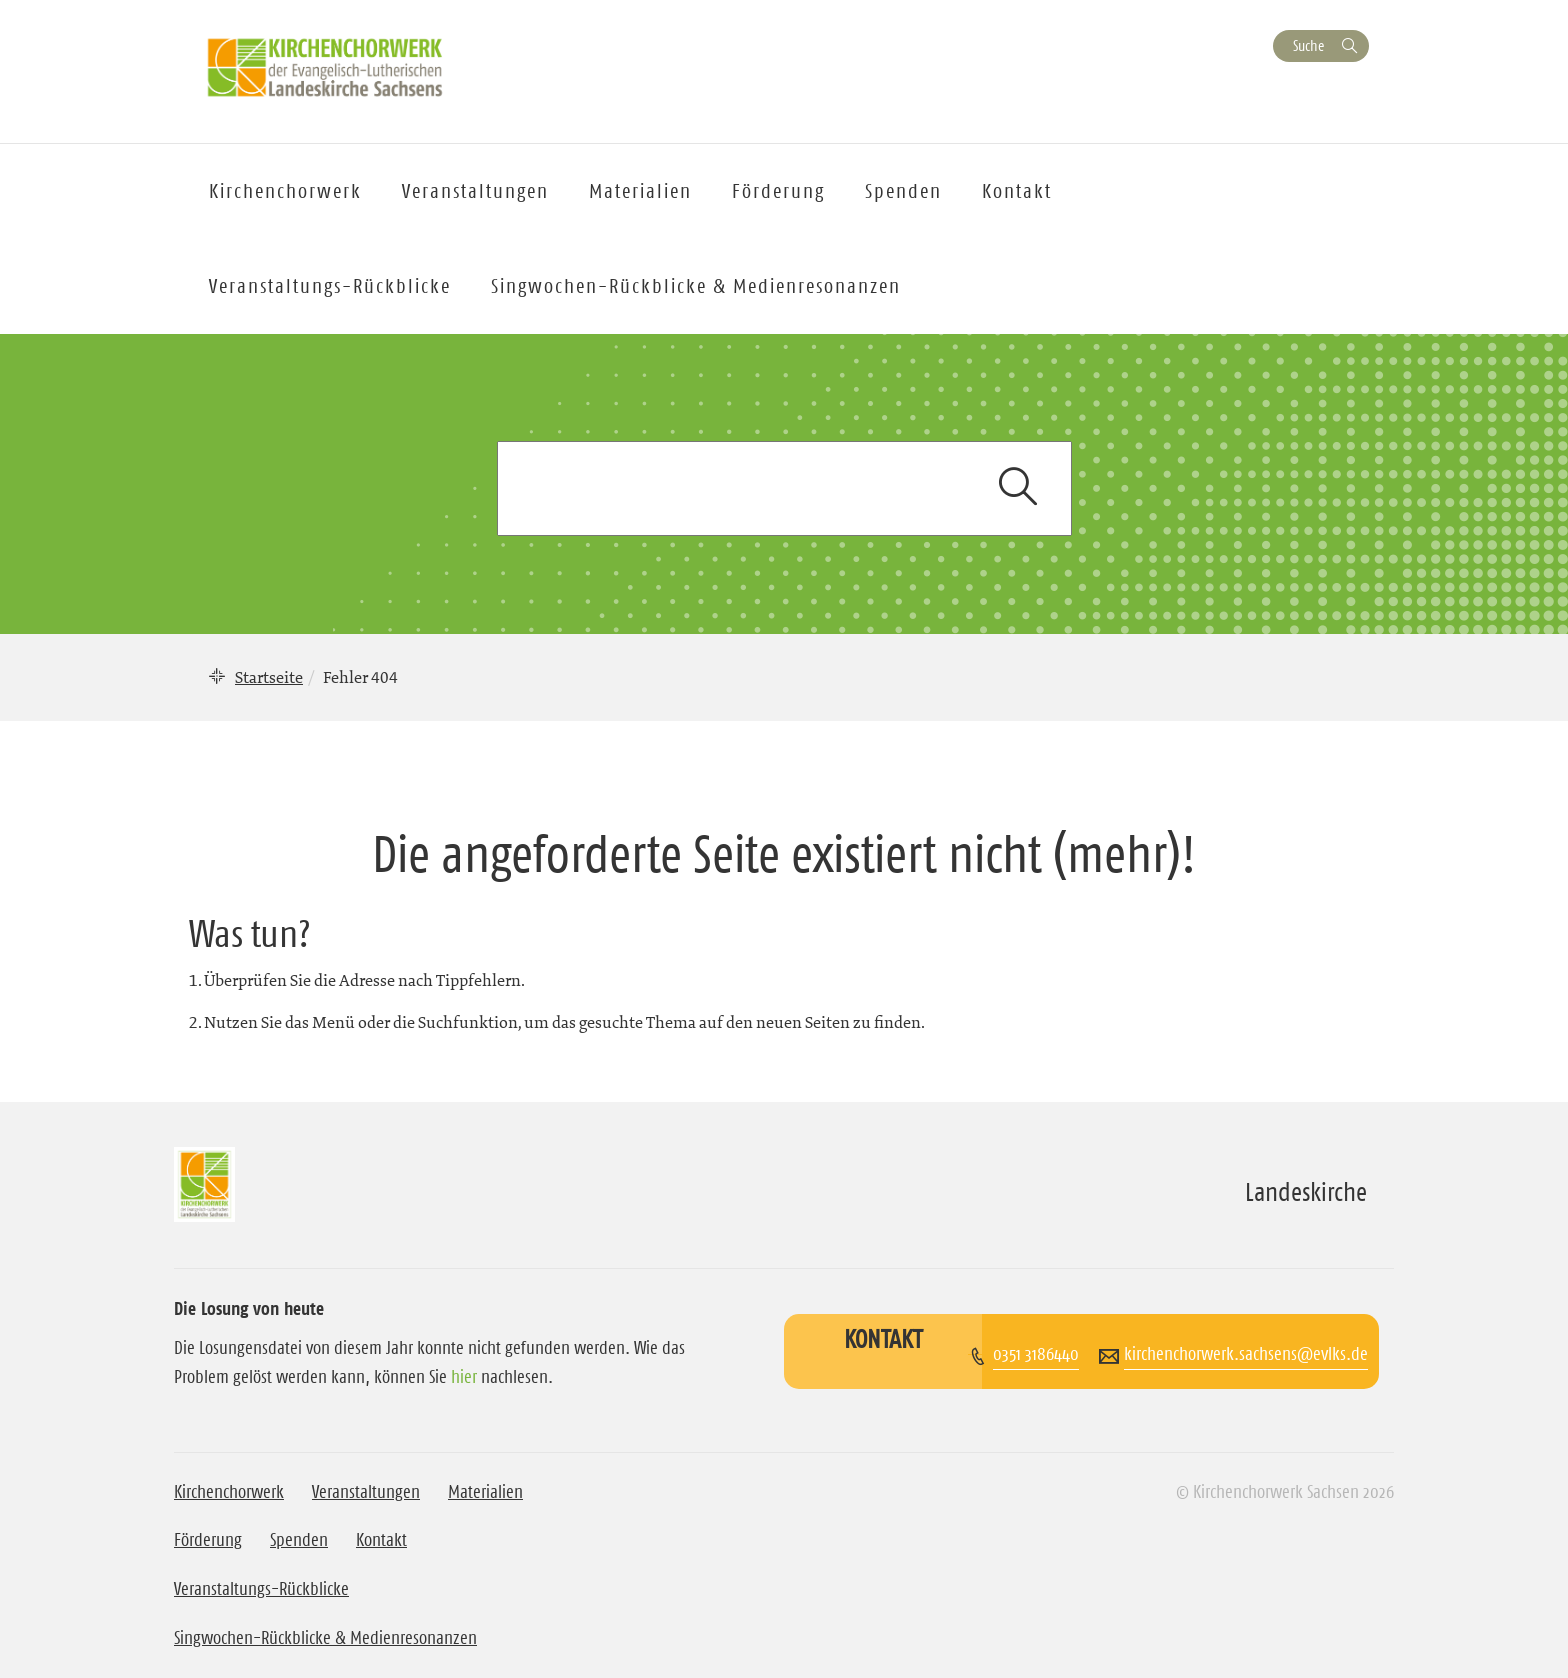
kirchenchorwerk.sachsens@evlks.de (1246, 1354)
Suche (1308, 45)
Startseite (269, 677)
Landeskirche (1306, 1192)
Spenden (903, 191)
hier (464, 1377)
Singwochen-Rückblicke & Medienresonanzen (696, 286)
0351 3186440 (1036, 1354)
